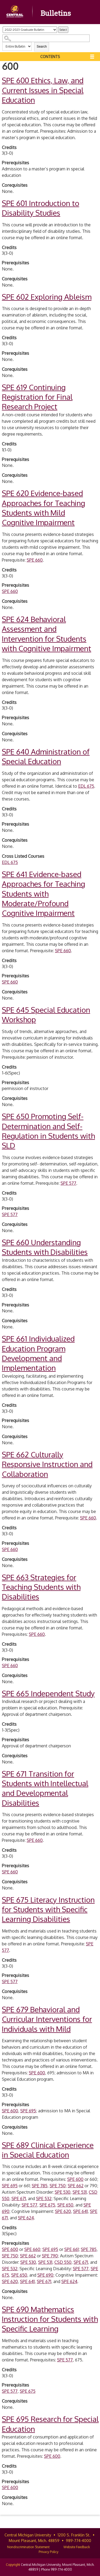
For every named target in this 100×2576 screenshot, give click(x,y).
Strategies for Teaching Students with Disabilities (41, 1587)
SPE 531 (80, 2192)
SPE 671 (18, 2198)
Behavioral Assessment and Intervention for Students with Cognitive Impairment (46, 633)
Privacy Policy (48, 2552)
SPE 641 (80, 2211)
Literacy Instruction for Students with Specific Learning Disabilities (48, 1909)
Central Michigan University (28, 2535)
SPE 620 (63, 2211)
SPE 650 (65, 2205)
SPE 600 (37, 2072)
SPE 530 (62, 2192)
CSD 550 (62, 2262)
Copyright (13, 2565)
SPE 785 (39, 2185)
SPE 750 (58, 2185)
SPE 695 (28, 2110)
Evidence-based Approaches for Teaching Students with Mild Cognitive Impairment (43, 507)
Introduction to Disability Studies (40, 208)
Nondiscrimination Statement (28, 2547)
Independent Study (48, 1693)
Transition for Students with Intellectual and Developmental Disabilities (45, 1788)
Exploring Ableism (46, 297)
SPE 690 (45, 2275)
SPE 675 (47, 2205)
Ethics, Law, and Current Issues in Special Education (42, 90)
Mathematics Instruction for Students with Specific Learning (50, 2319)
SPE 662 (75, 2185)
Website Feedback (76, 2547)
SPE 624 (26, 2217)
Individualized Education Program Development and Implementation (38, 1353)
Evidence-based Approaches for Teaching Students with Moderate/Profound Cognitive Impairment (43, 893)
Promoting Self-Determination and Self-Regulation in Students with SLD (48, 1130)
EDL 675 (86, 786)
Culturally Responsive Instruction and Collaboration (47, 1464)
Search (42, 46)
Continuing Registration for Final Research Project (37, 396)
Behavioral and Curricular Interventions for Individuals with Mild (47, 2019)
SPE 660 (35, 560)
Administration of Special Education (46, 756)
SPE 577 (68, 1183)
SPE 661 (71, 2249)
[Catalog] (30, 29)
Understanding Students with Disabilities (45, 1247)
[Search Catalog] (46, 38)
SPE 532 (43, 2198)
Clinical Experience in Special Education (48, 2149)
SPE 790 (50, 2255)
